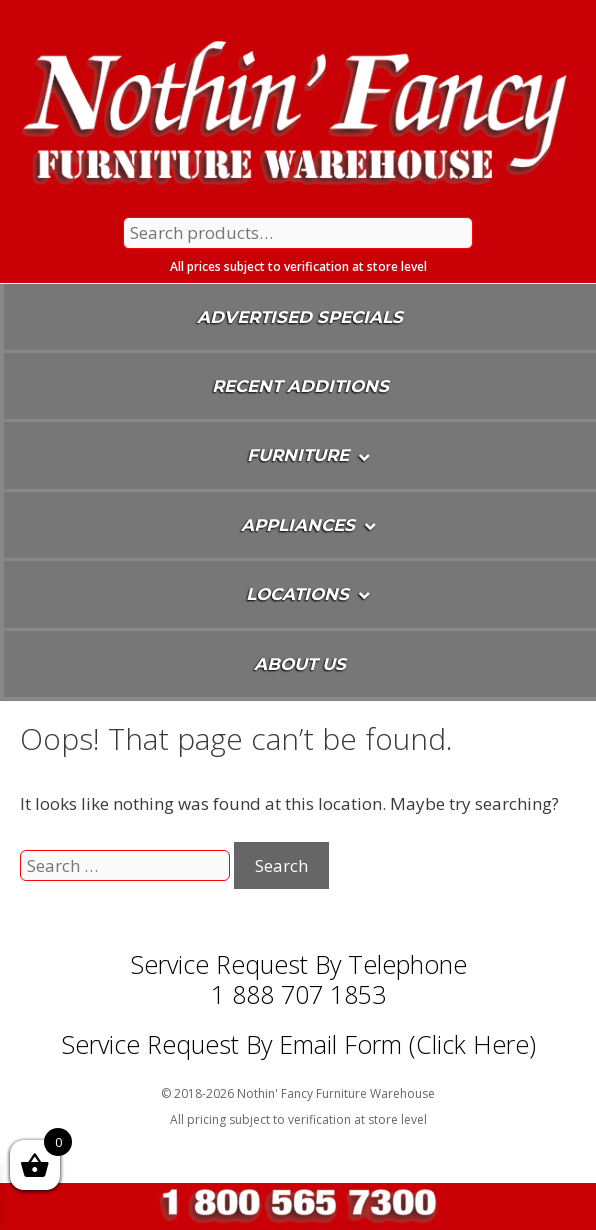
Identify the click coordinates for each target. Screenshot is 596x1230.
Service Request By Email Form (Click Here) (298, 1044)
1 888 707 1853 (298, 994)
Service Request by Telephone (298, 964)
